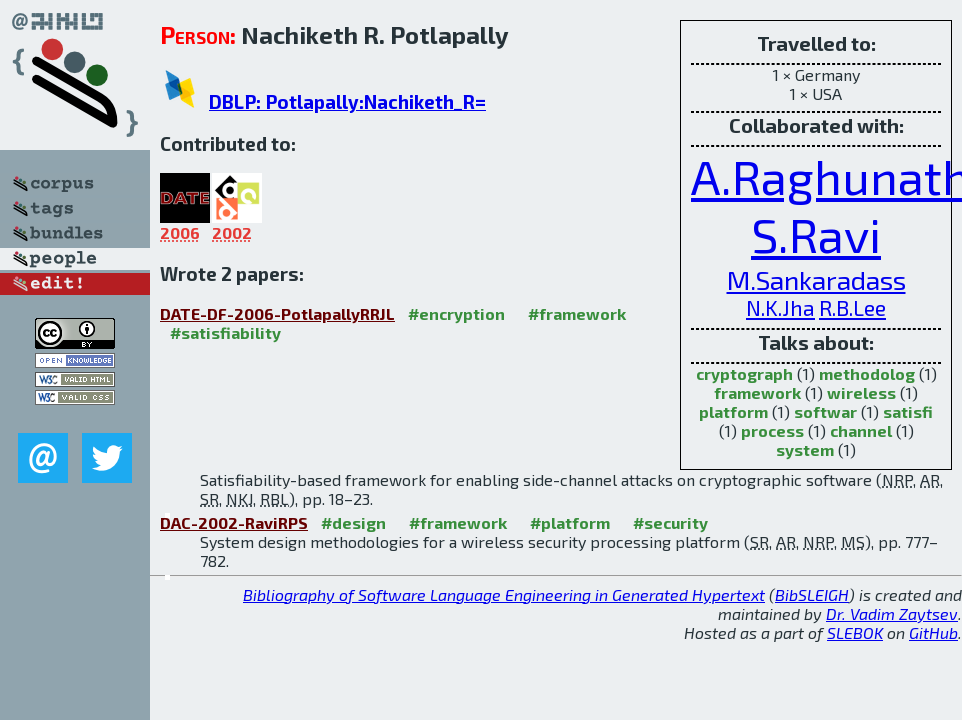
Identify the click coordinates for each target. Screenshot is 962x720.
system (805, 449)
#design (353, 522)
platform (733, 411)
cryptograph (744, 373)
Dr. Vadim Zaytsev (892, 613)
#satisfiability (225, 332)
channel (861, 430)
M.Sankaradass (816, 279)
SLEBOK (855, 632)
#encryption (456, 313)
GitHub (933, 632)
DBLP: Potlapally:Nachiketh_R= (347, 101)
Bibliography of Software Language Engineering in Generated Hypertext (504, 594)
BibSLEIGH (812, 594)
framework (757, 392)
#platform (570, 522)
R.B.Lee (852, 307)
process (772, 430)
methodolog (867, 373)
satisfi (908, 411)
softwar (825, 411)
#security (670, 522)
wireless (861, 392)
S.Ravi (816, 234)
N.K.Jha (780, 307)
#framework (577, 313)
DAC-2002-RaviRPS (234, 522)
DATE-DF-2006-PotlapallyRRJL (277, 313)
